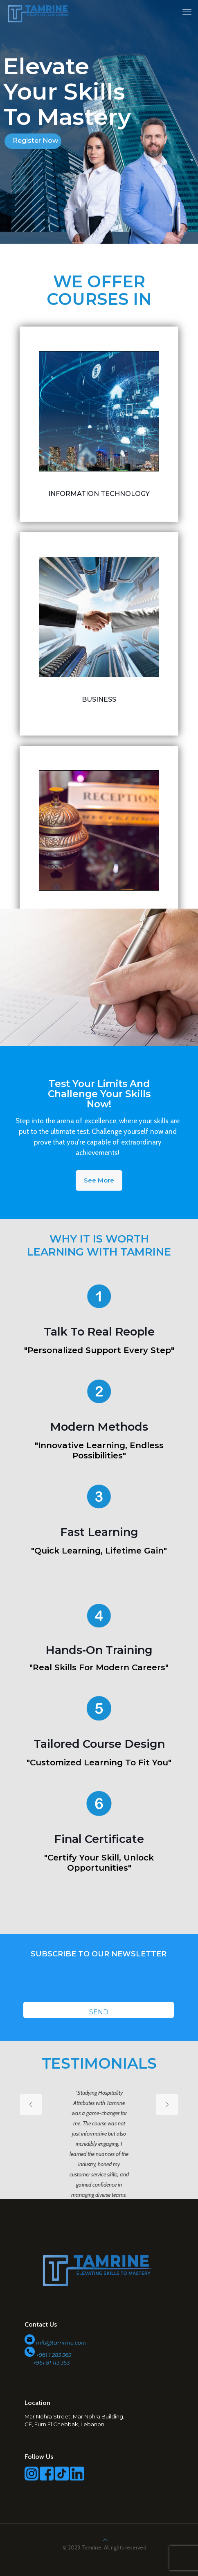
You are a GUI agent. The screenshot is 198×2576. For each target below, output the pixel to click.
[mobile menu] (187, 12)
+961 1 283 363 (53, 2355)
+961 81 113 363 (47, 2362)
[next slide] (167, 2104)
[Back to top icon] (105, 2539)
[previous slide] (31, 2104)
